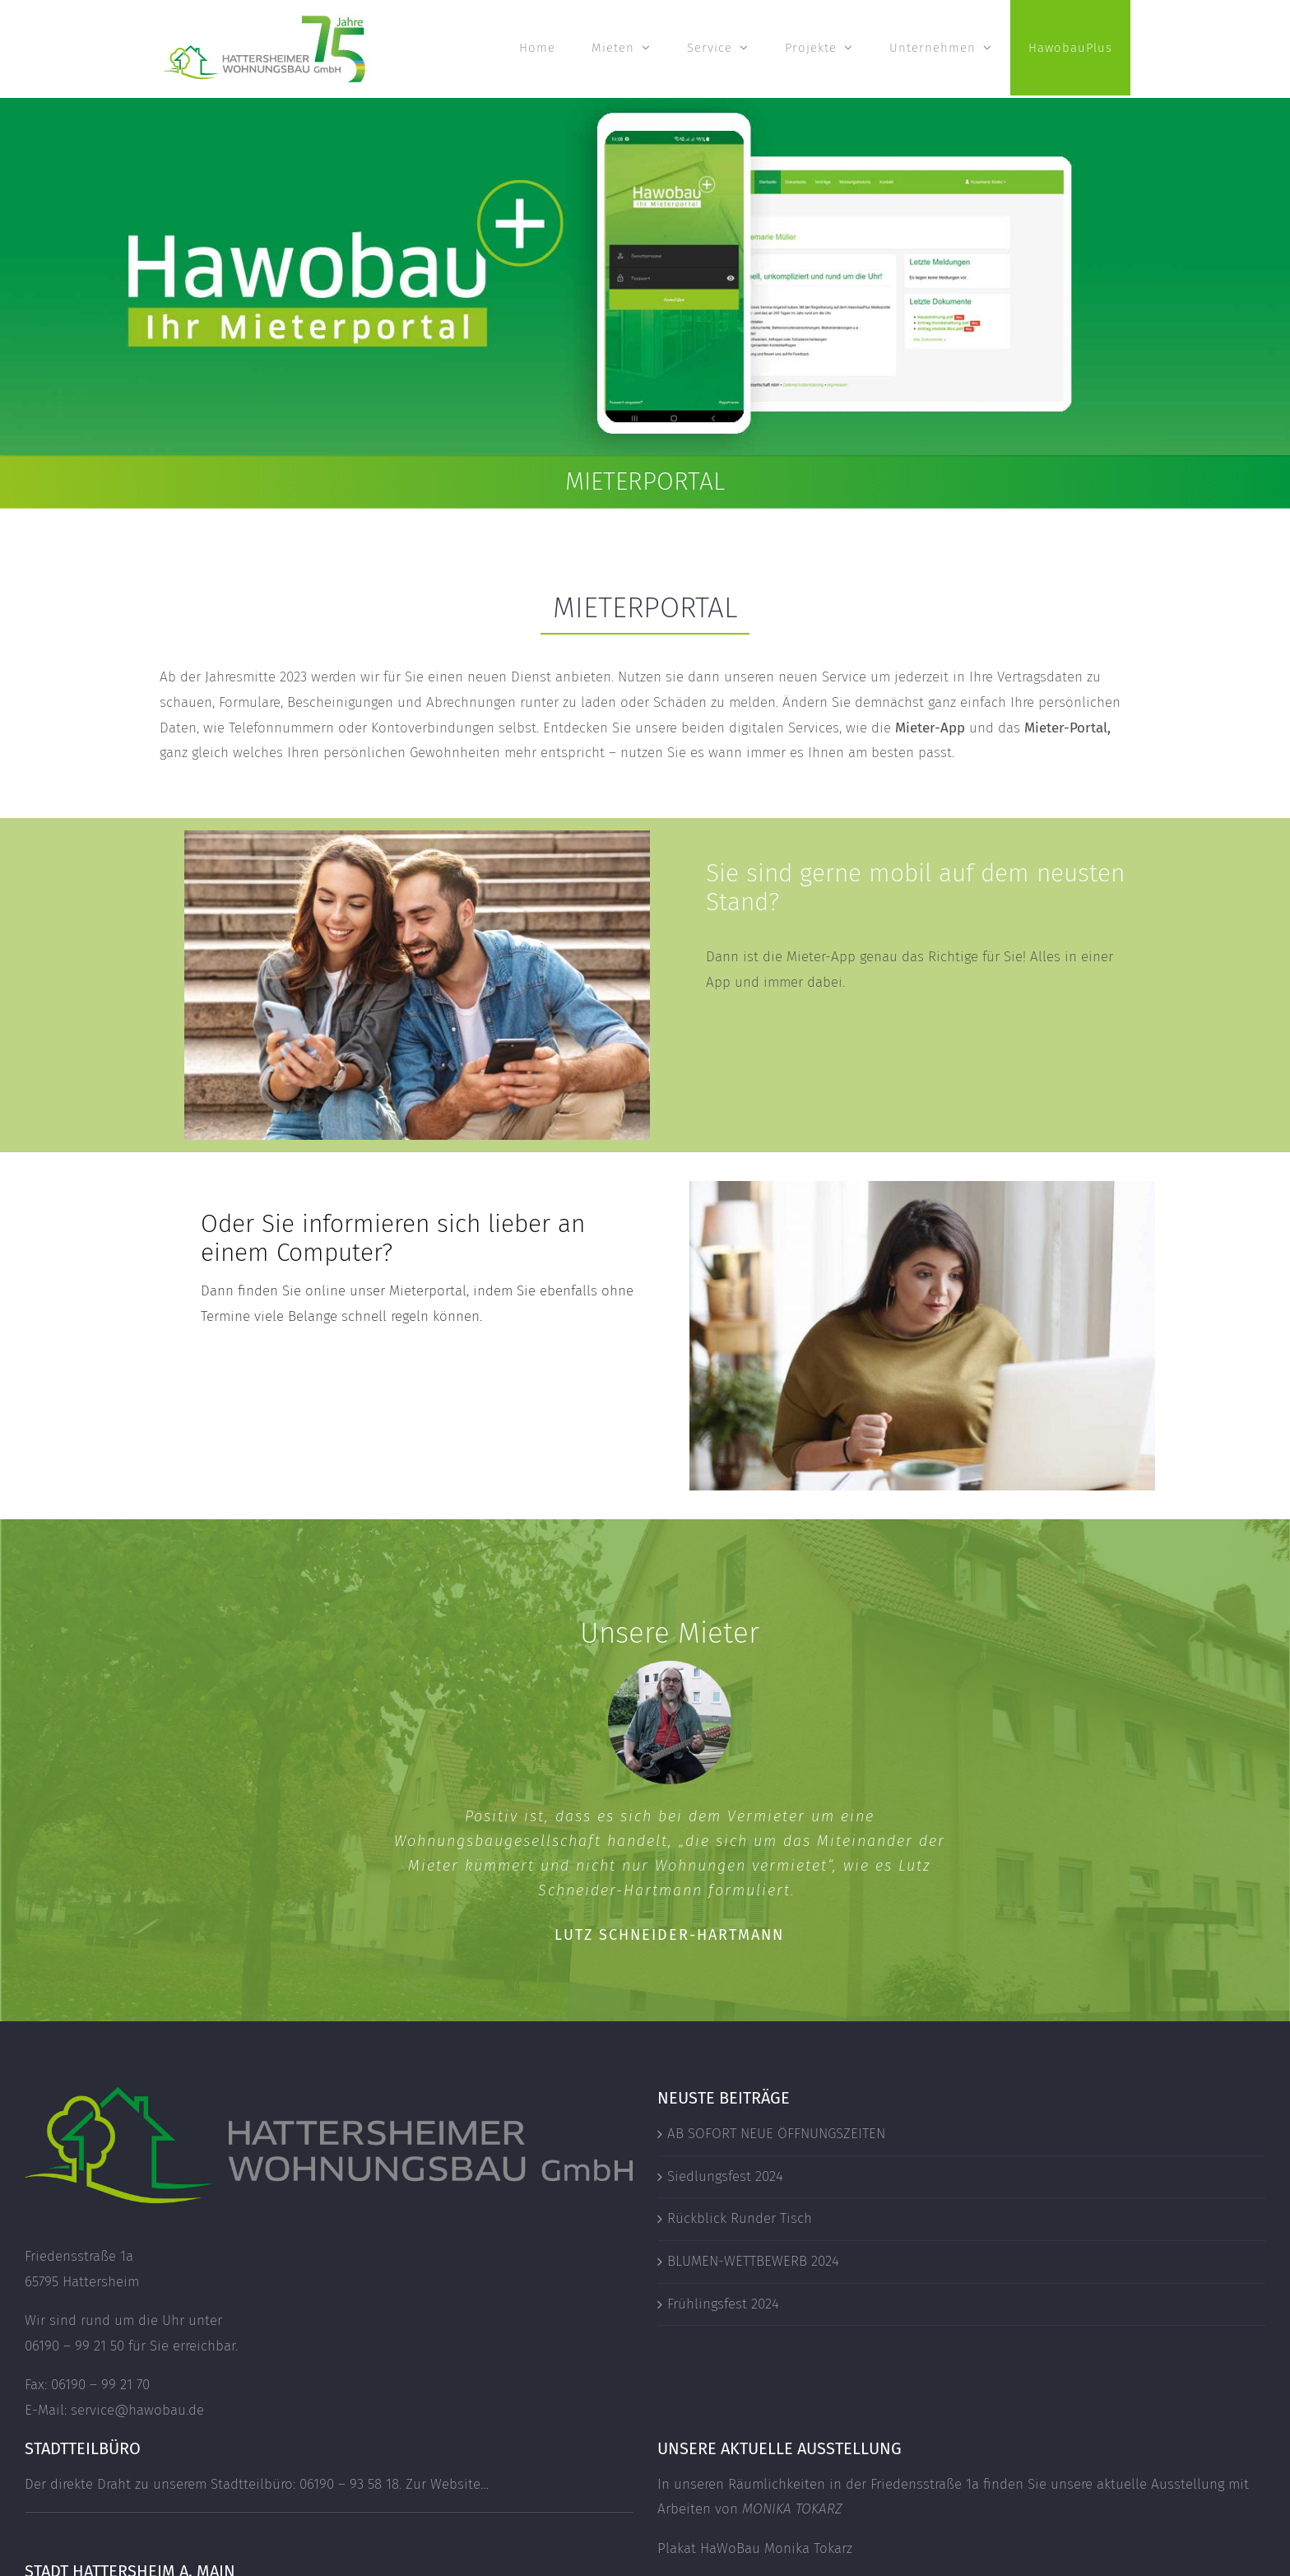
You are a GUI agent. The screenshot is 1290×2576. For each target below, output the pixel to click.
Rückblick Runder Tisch (739, 2218)
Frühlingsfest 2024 (723, 2304)
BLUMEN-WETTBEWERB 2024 (753, 2261)
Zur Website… (447, 2484)
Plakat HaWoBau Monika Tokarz (754, 2548)
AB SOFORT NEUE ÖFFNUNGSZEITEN (776, 2133)
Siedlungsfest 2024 (725, 2176)
